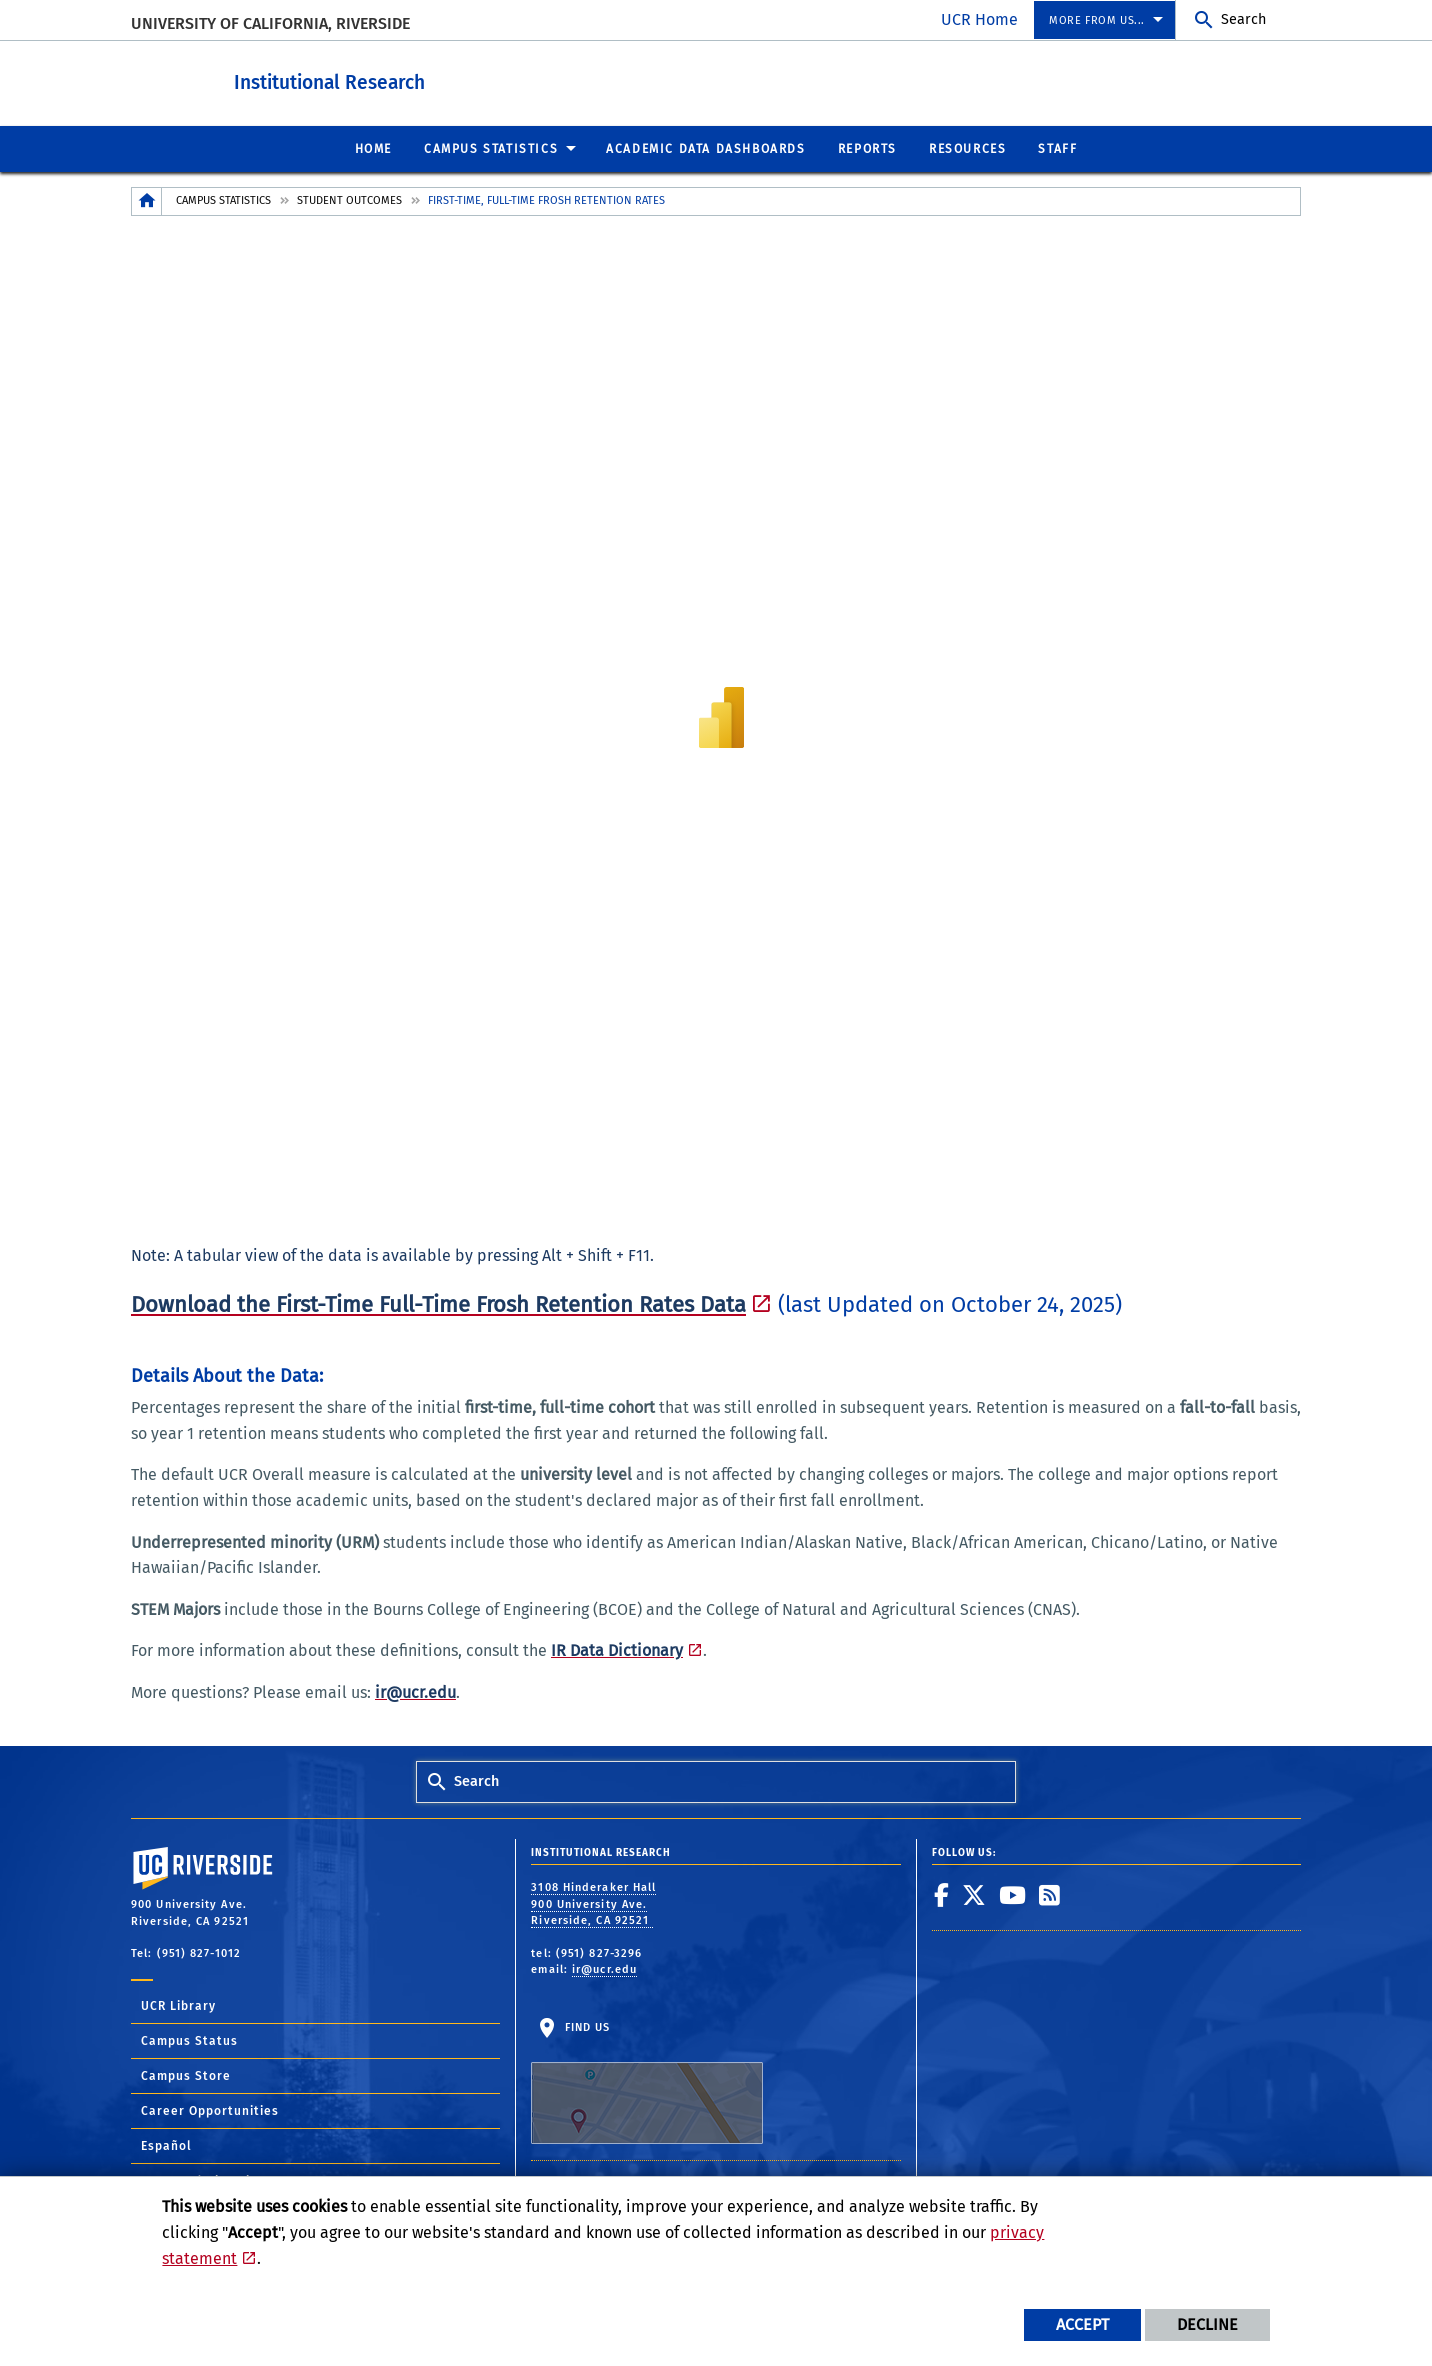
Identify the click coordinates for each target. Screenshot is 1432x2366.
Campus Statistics (223, 199)
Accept (1082, 2324)
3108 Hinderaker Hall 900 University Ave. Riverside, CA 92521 (593, 1903)
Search (1243, 19)
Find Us (647, 2082)
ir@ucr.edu (604, 1968)
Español (166, 2145)
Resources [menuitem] (967, 148)
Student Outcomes (349, 199)
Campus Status (189, 2040)
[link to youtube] (1013, 1894)
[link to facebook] (942, 1894)
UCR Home (979, 19)
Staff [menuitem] (1057, 148)
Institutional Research (421, 78)
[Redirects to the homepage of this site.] (147, 200)
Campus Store (186, 2075)
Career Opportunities (210, 2110)
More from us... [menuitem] (1097, 20)
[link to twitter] (974, 1894)
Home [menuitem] (373, 148)
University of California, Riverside (270, 23)
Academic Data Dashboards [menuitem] (705, 148)
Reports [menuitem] (867, 148)
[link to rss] (1050, 1894)
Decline (1207, 2324)
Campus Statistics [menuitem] (491, 148)
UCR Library (178, 2005)
